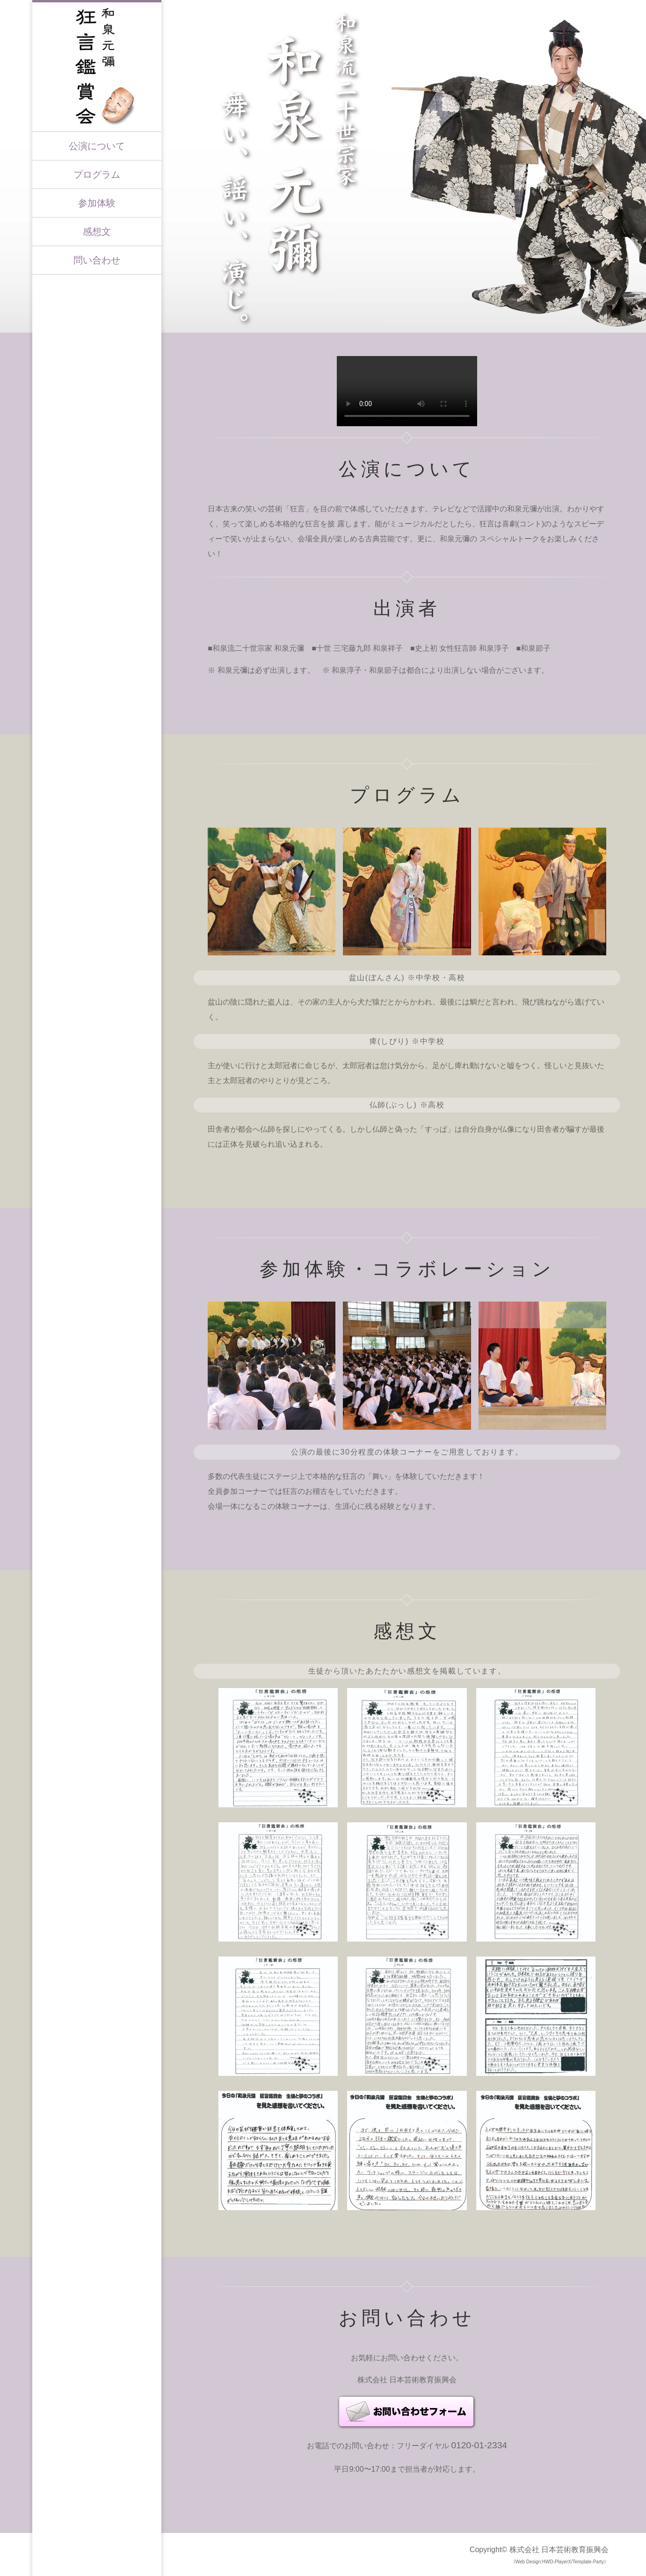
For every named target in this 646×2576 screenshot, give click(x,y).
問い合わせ (96, 260)
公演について (97, 146)
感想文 (97, 231)
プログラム (96, 174)
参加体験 (97, 203)
